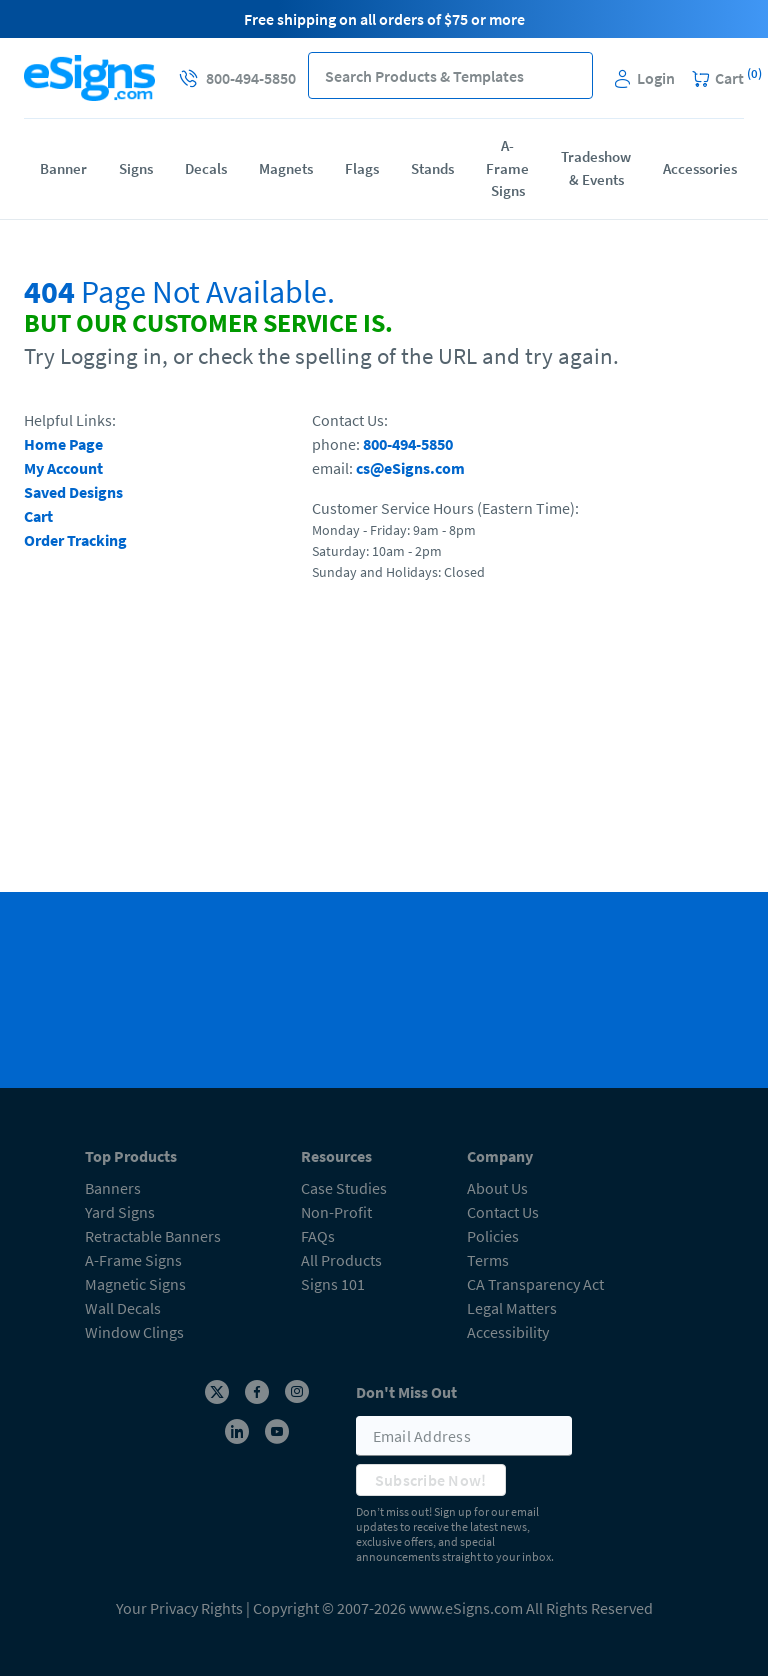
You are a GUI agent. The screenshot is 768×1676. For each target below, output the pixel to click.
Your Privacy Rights (179, 1608)
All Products (341, 1260)
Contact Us (503, 1212)
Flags (362, 168)
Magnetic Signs (135, 1284)
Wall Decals (123, 1308)
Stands (432, 168)
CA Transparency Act (535, 1284)
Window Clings (134, 1332)
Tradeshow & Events (596, 168)
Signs (136, 168)
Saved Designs (73, 492)
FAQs (318, 1236)
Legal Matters (512, 1308)
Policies (493, 1236)
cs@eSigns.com (410, 468)
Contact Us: (350, 420)
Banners (113, 1188)
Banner (63, 168)
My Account (63, 468)
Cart (38, 516)
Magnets (286, 168)
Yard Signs (120, 1212)
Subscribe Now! (431, 1480)
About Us (497, 1188)
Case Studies (344, 1188)
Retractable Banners (153, 1236)
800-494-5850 (408, 444)
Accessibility (508, 1332)
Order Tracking (75, 540)
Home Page (63, 444)
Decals (206, 168)
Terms (488, 1260)
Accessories (700, 168)
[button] (569, 75)
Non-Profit (336, 1212)
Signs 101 (333, 1284)
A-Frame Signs (507, 168)
